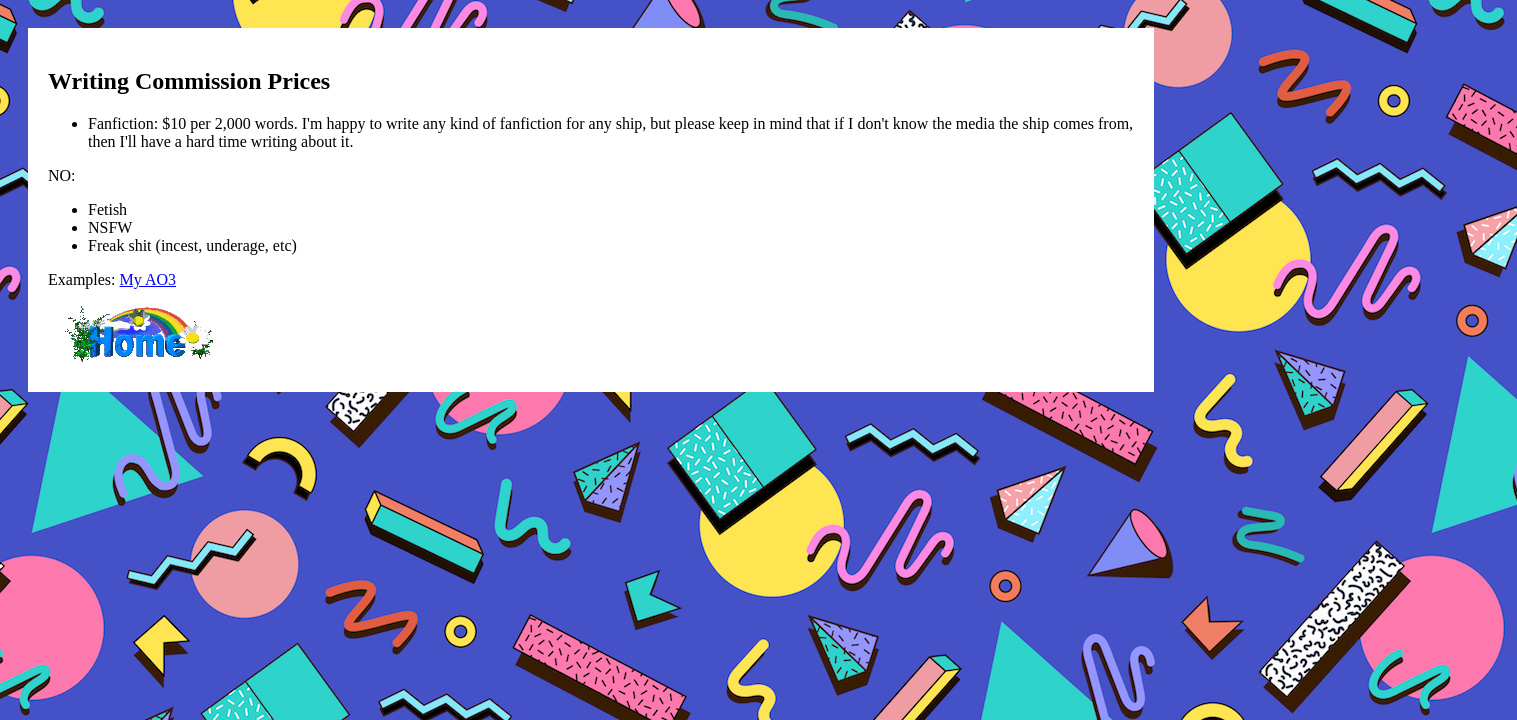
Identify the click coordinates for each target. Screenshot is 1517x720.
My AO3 (148, 279)
